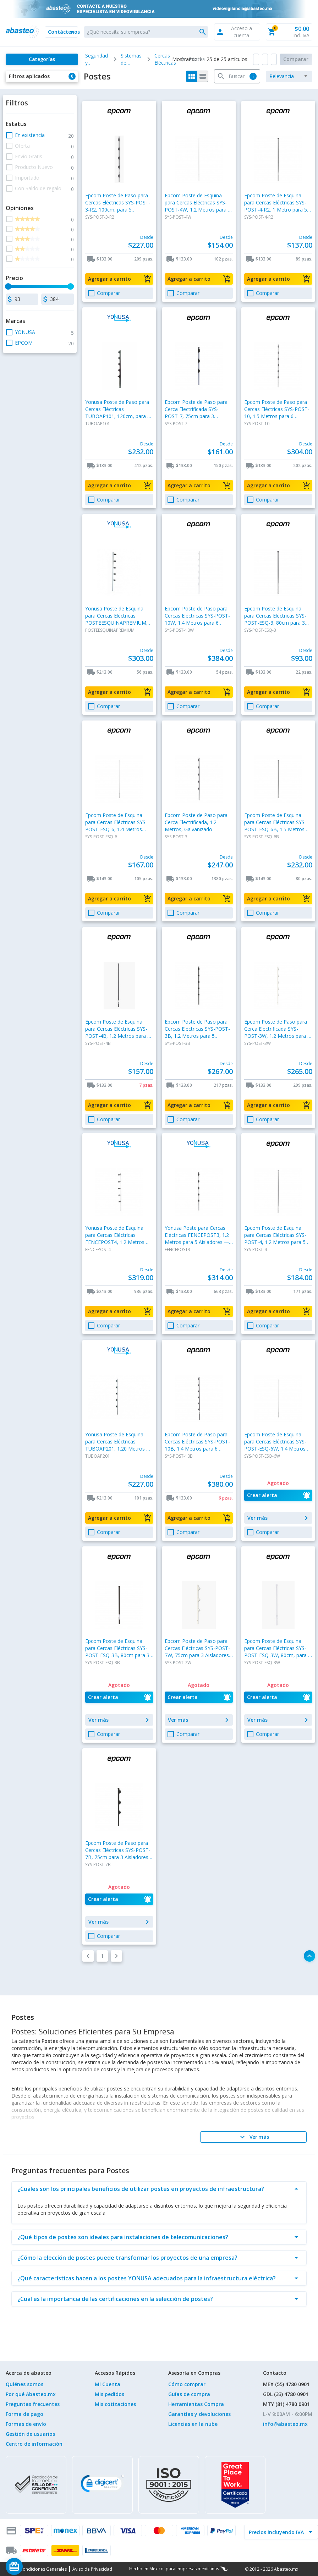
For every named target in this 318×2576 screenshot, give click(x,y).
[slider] (8, 286)
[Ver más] (253, 2137)
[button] (61, 32)
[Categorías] (42, 59)
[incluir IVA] (277, 2532)
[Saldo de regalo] (36, 2566)
